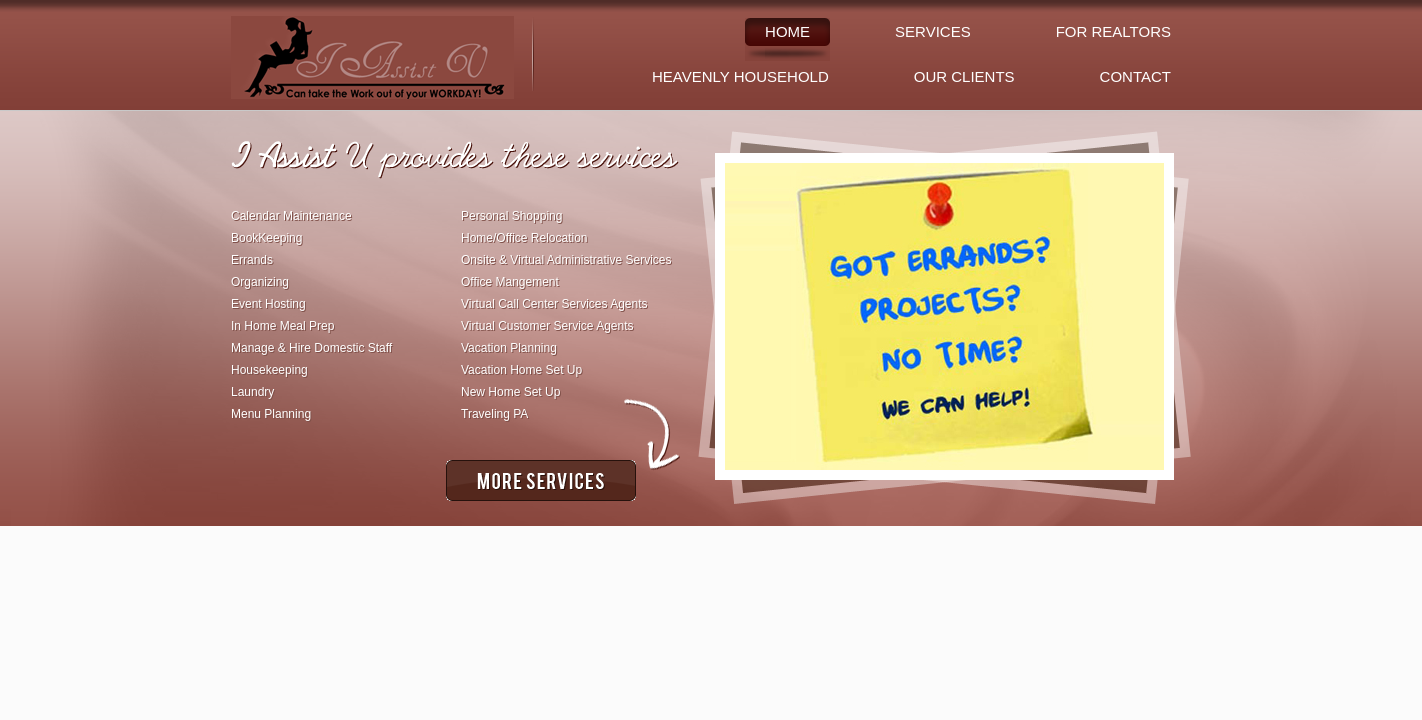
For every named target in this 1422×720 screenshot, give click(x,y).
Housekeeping (269, 370)
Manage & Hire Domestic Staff (311, 348)
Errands (252, 260)
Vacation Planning (509, 348)
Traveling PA (494, 414)
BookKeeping (266, 238)
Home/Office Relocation (524, 238)
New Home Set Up (510, 392)
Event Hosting (268, 304)
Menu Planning (271, 414)
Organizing (260, 282)
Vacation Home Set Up (521, 370)
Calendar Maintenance (291, 216)
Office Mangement (510, 282)
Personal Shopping (511, 216)
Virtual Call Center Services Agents (554, 304)
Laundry (252, 392)
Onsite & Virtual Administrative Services (566, 260)
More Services (541, 480)
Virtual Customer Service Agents (547, 326)
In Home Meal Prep (282, 326)
